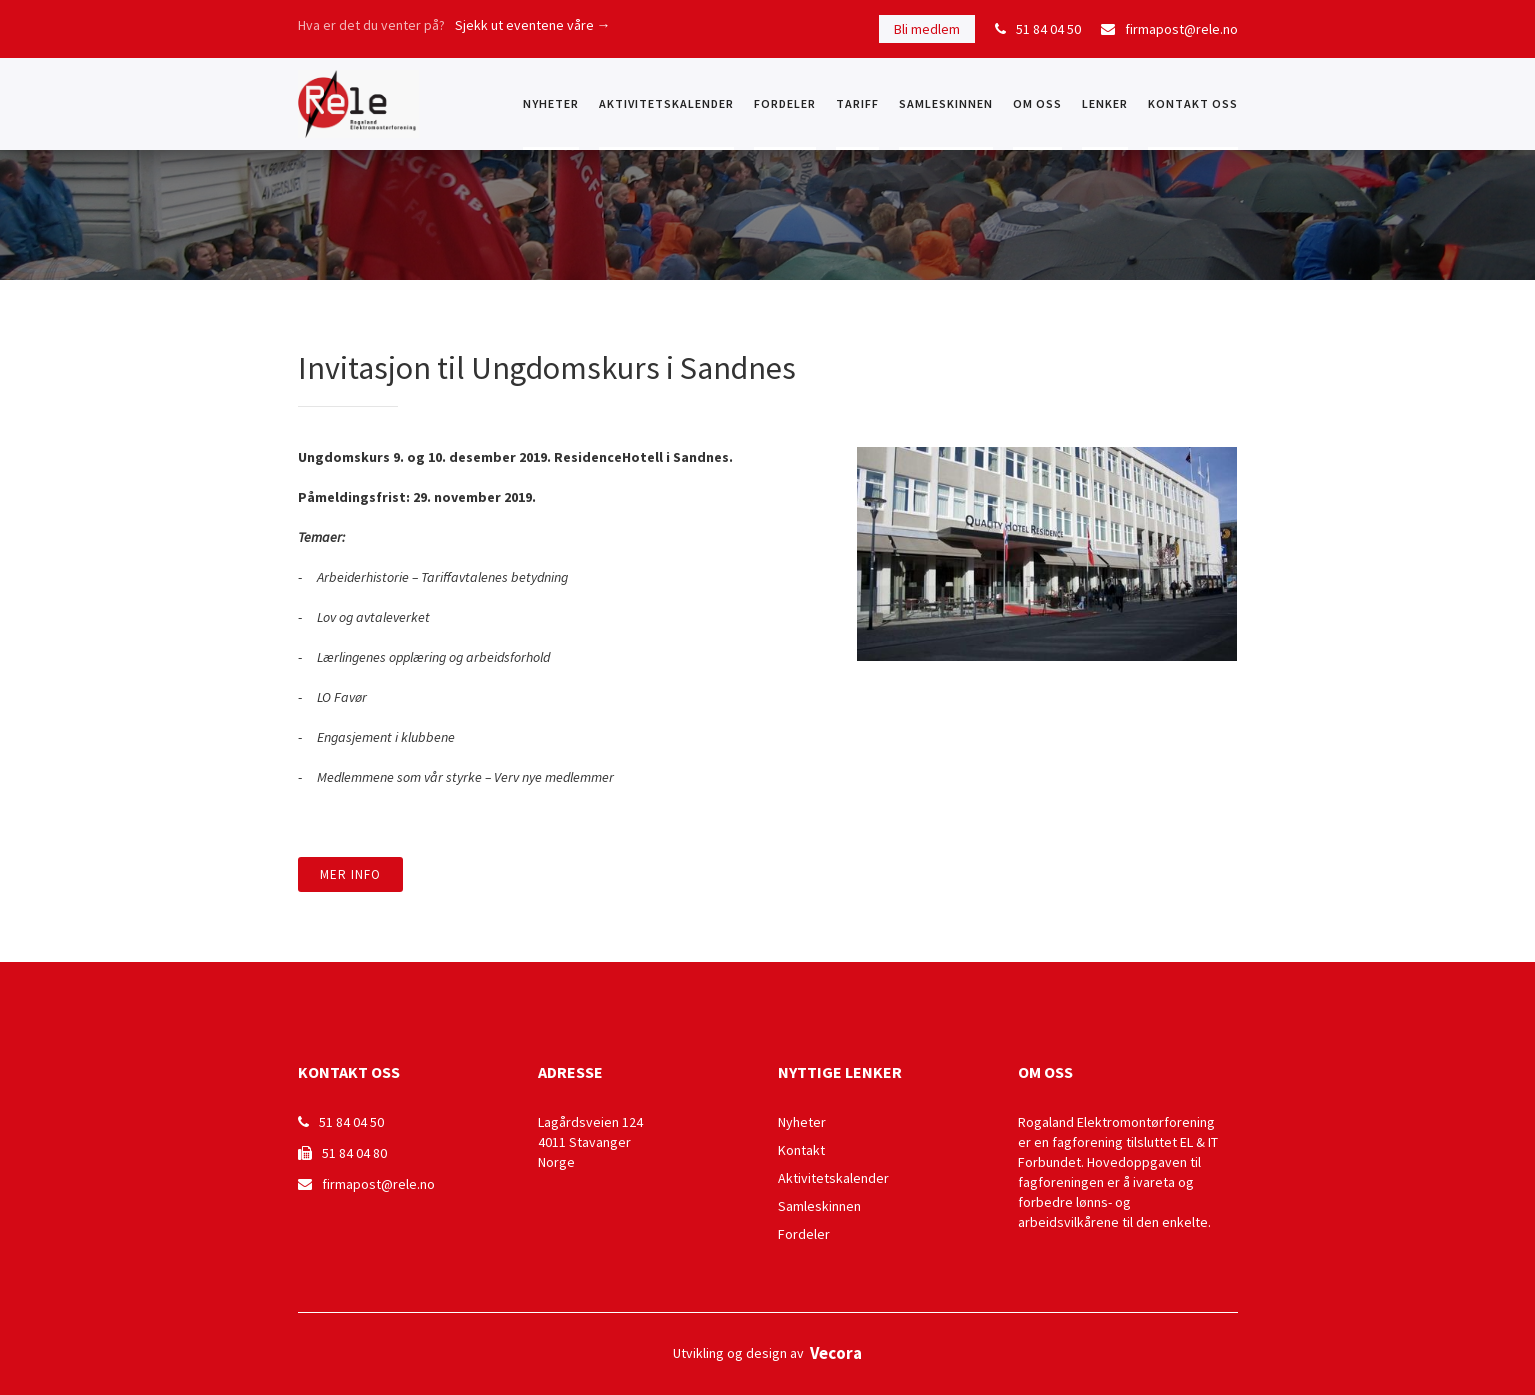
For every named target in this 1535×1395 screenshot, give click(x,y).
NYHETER (551, 103)
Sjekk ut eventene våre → (533, 25)
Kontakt (801, 1150)
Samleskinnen (946, 103)
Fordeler (785, 103)
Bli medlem (927, 29)
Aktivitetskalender (666, 103)
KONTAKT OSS (1193, 103)
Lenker (1105, 103)
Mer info (350, 874)
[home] (358, 104)
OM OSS (1037, 103)
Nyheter (802, 1122)
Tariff (857, 103)
